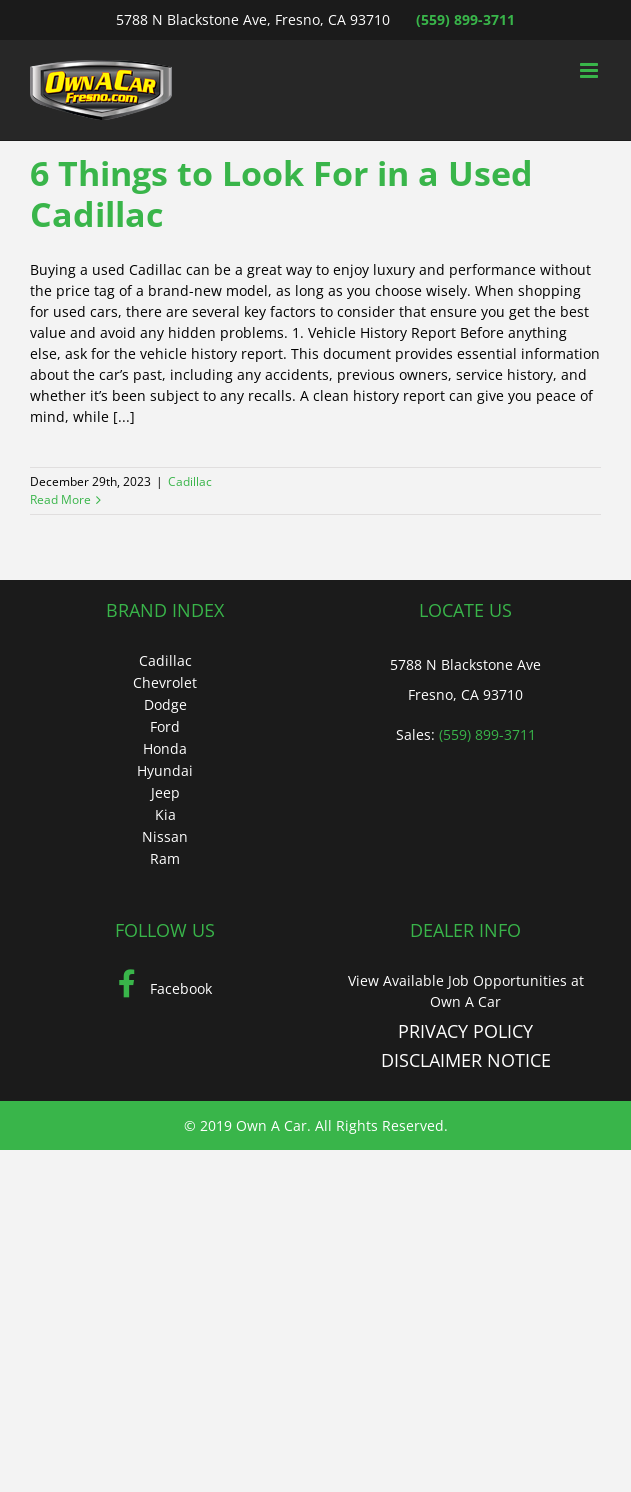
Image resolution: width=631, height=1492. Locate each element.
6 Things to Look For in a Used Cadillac (281, 193)
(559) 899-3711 (465, 19)
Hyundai (165, 770)
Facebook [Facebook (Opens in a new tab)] (165, 988)
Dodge (165, 704)
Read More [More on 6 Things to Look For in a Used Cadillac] (60, 499)
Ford (165, 726)
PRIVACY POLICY (465, 1031)
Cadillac (190, 481)
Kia (165, 814)
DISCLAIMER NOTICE (466, 1060)
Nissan (165, 836)
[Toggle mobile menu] (590, 70)
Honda (165, 748)
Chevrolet (165, 682)
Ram (165, 858)
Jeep (165, 792)
